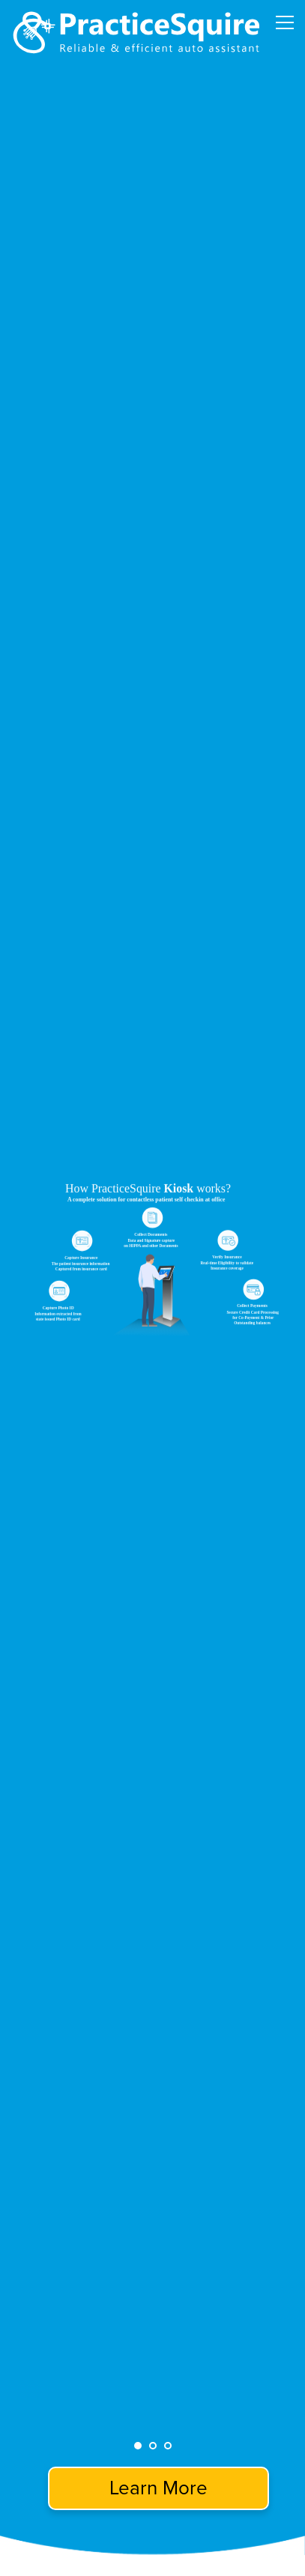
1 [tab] (138, 2445)
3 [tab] (168, 2445)
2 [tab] (153, 2445)
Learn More (158, 2488)
